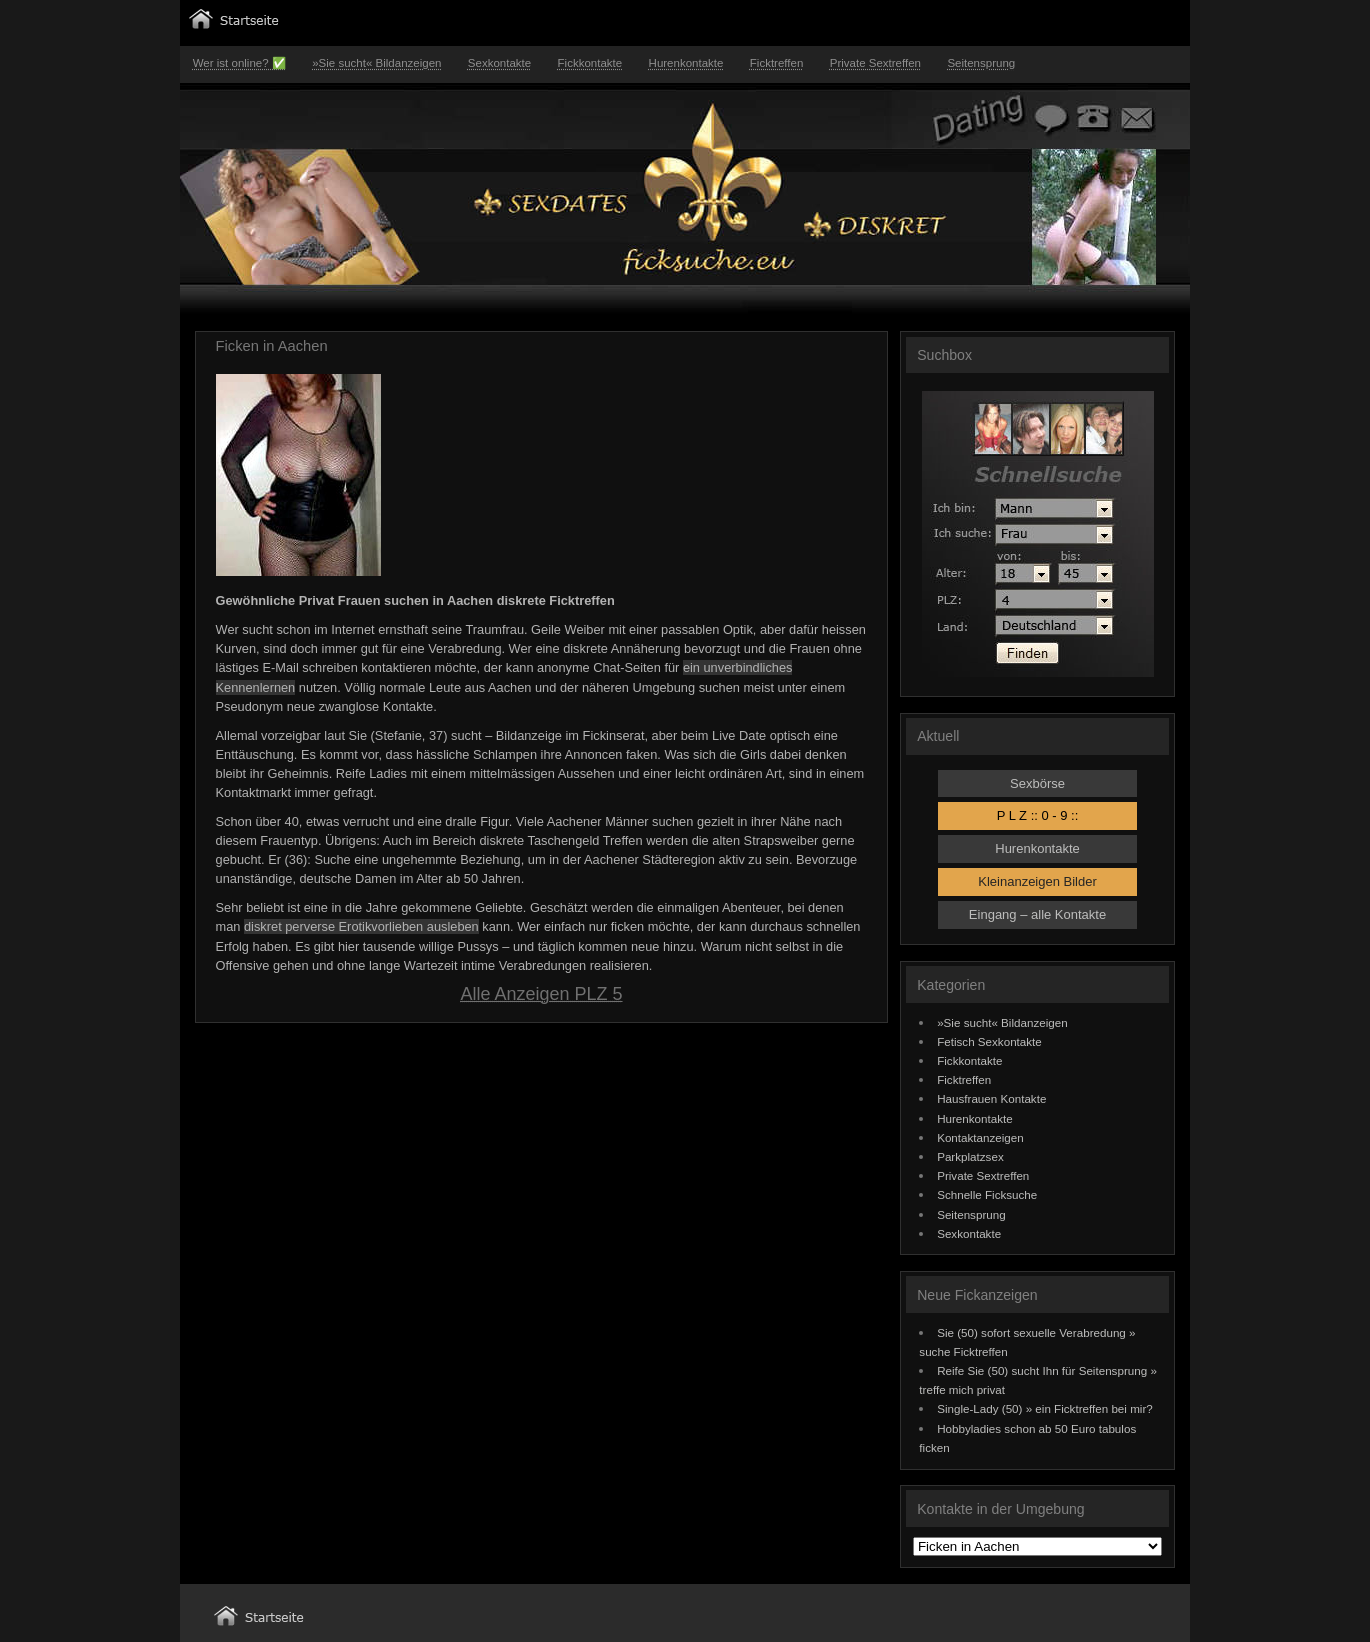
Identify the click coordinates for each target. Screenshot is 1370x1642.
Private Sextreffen (875, 63)
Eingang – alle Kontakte (1037, 914)
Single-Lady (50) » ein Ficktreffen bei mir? (1045, 1408)
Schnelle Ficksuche (987, 1194)
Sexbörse (1037, 783)
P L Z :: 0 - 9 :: (1038, 815)
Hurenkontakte (686, 63)
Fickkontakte (590, 63)
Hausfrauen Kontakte (991, 1098)
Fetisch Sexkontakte (989, 1041)
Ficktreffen (777, 63)
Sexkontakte (499, 63)
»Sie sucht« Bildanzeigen (376, 63)
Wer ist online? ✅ (239, 63)
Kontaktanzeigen (980, 1137)
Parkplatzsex (970, 1156)
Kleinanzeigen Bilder (1037, 881)
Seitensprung (981, 63)
